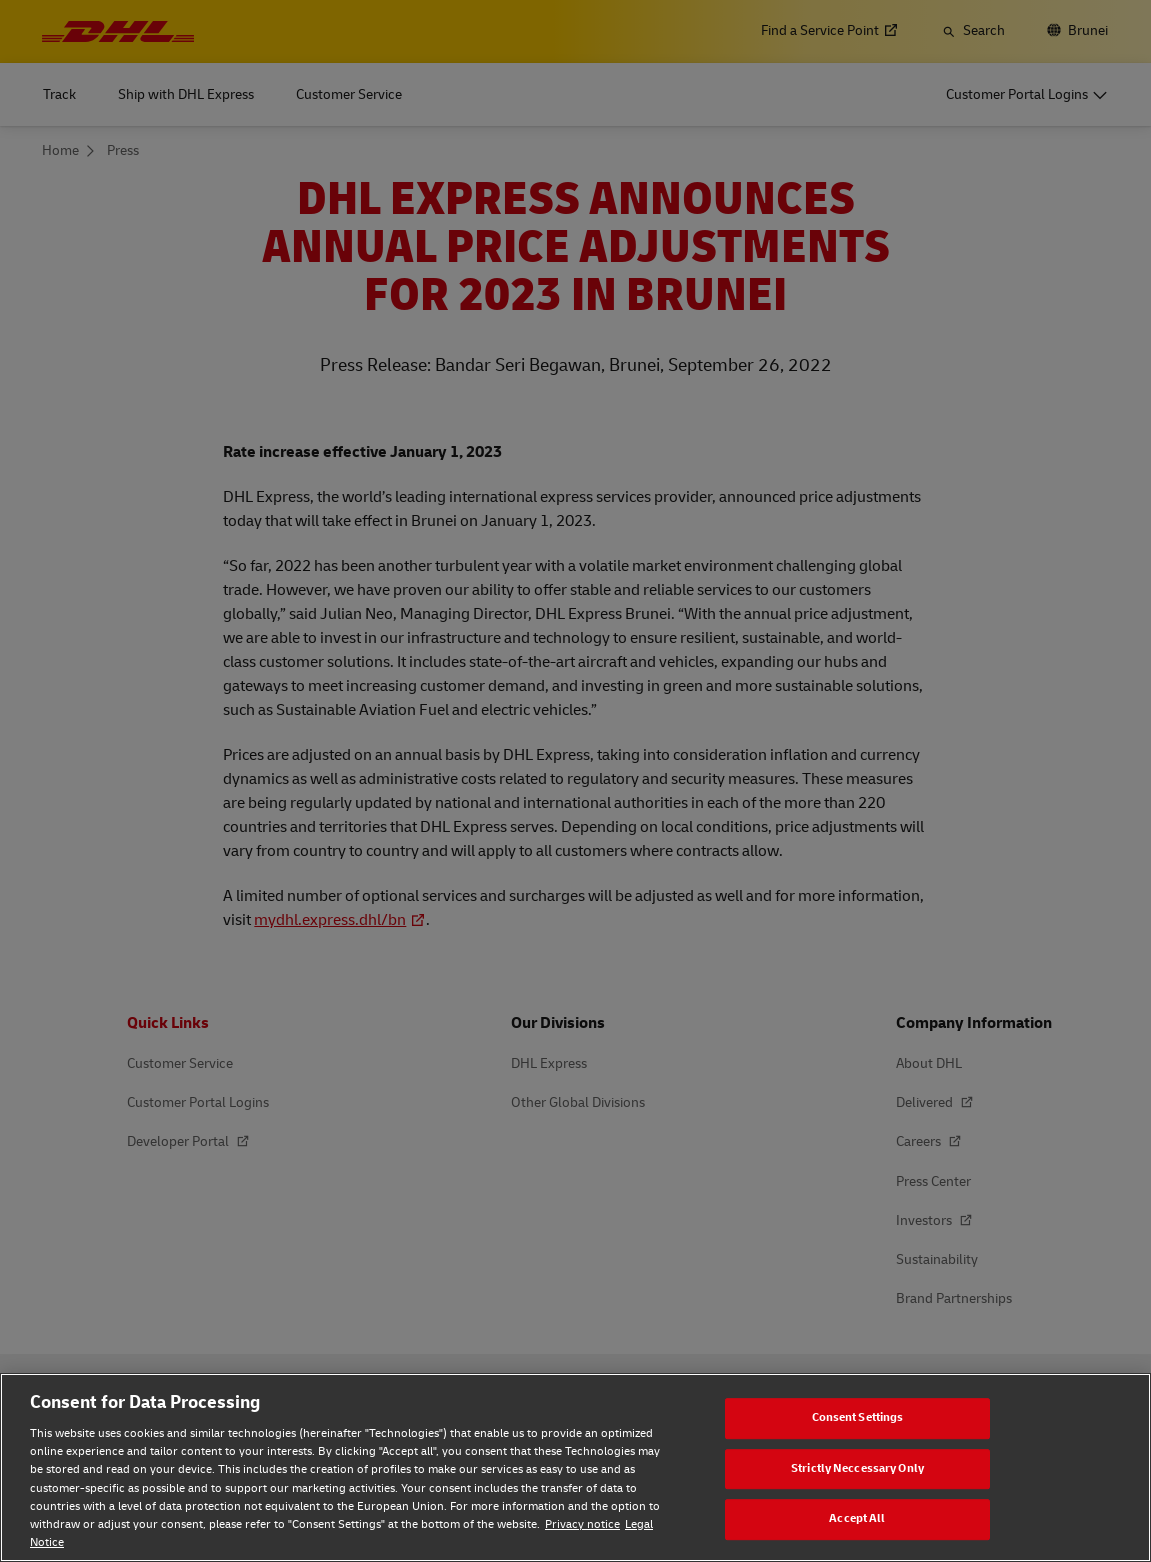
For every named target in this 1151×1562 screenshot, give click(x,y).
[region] (575, 1467)
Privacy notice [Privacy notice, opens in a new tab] (582, 1524)
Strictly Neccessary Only (857, 1468)
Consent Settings (858, 1417)
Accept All (857, 1518)
